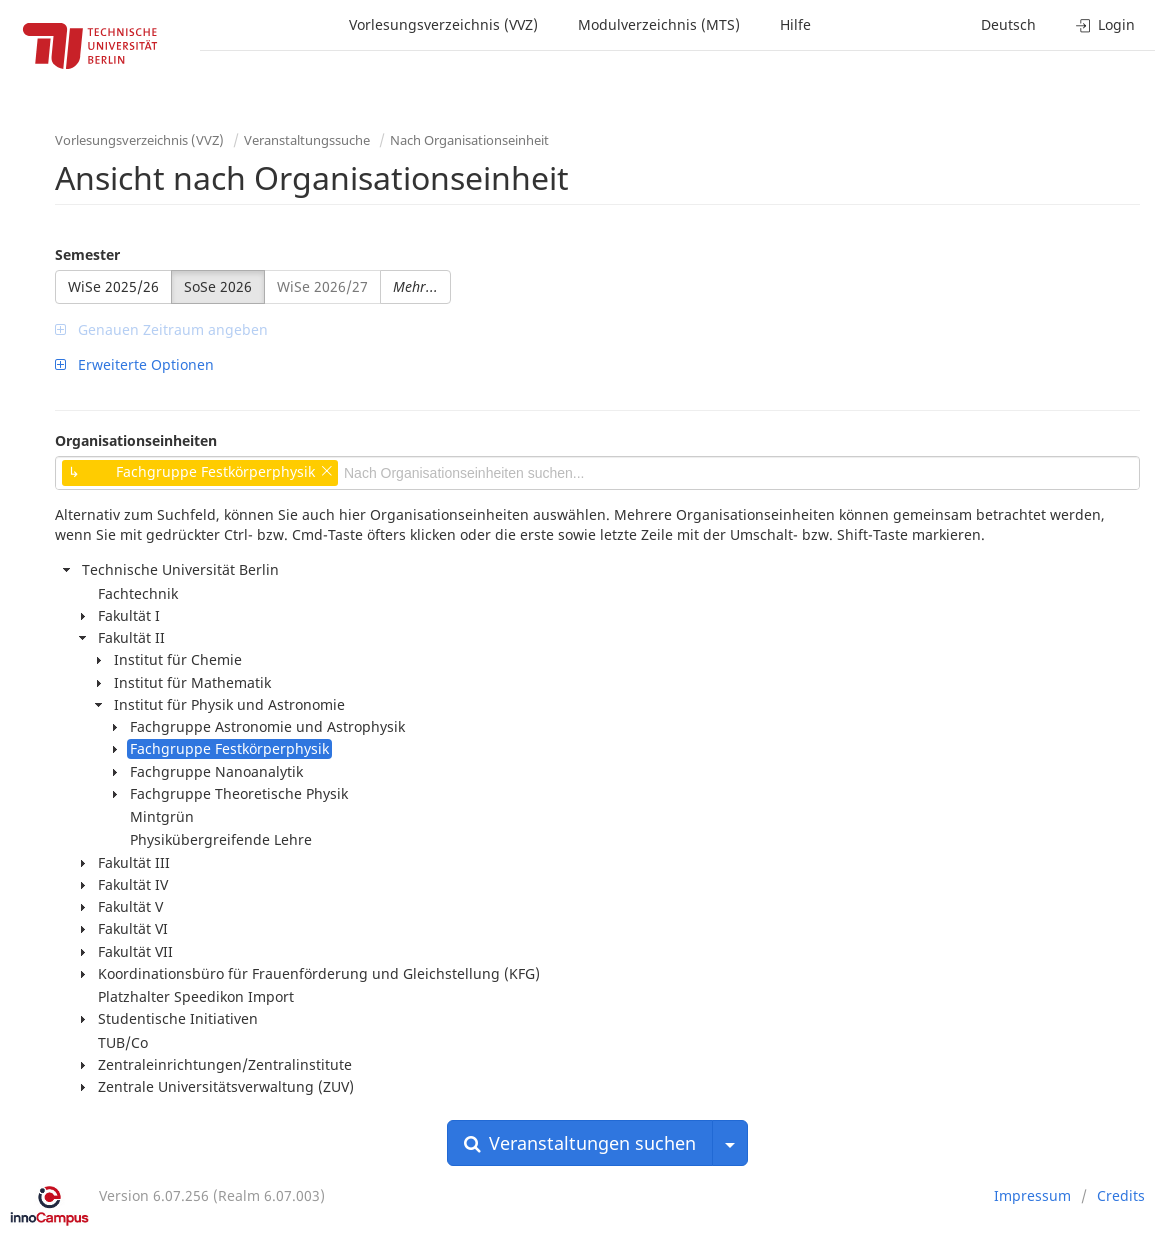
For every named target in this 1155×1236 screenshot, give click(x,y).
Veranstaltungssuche (307, 140)
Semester (87, 254)
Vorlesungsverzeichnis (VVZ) (443, 24)
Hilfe (795, 24)
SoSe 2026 (218, 286)
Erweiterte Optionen (134, 364)
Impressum (1032, 1195)
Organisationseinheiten (136, 440)
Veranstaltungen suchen (580, 1143)
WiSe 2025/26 (113, 286)
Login (1105, 24)
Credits (1121, 1195)
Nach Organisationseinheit (469, 140)
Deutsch (1008, 24)
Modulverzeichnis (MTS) (659, 24)
